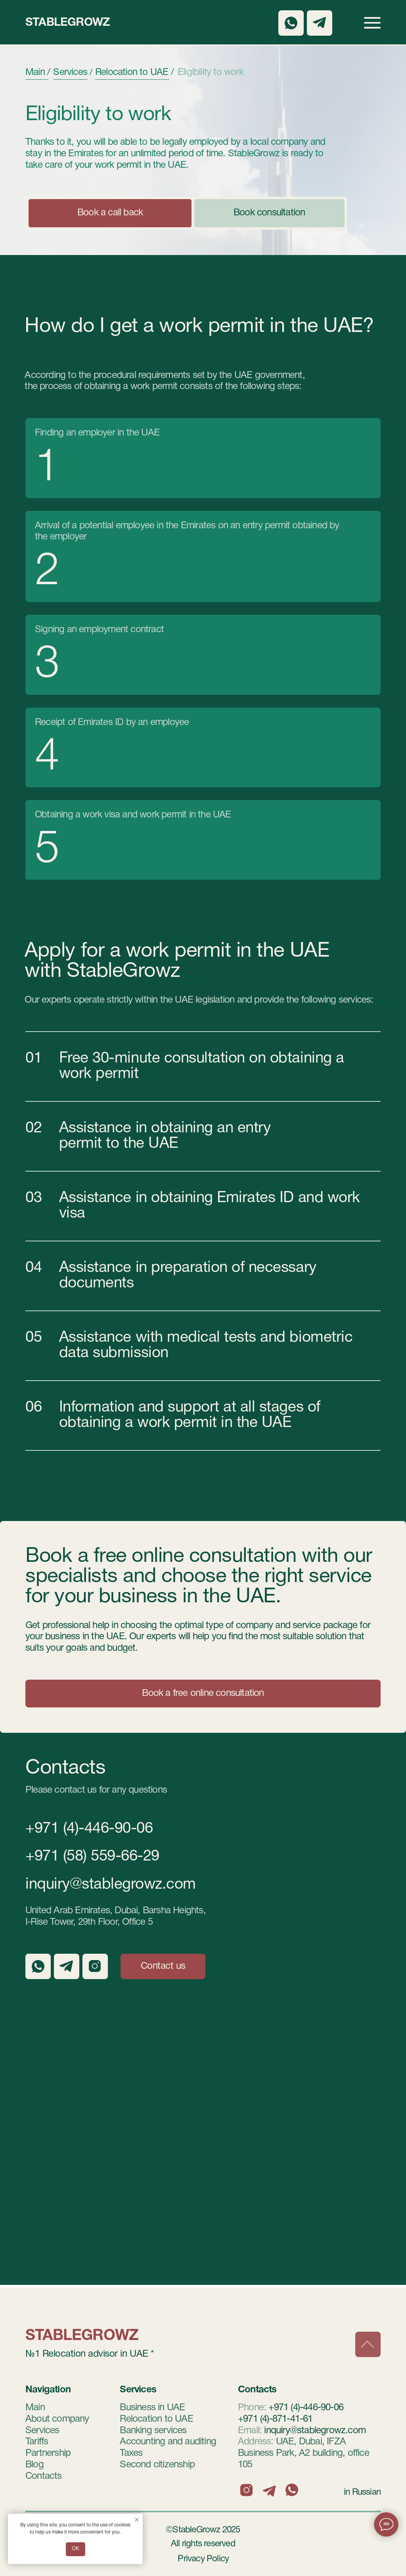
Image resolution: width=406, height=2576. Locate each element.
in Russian (362, 2492)
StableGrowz (67, 22)
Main (35, 2407)
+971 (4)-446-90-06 (89, 1829)
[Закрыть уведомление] (137, 2520)
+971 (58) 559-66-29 (92, 1857)
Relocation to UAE (156, 2419)
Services (42, 2430)
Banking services (153, 2430)
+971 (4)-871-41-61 (275, 2419)
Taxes (131, 2453)
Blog (34, 2465)
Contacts (43, 2476)
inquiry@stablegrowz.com (110, 1885)
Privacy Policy (203, 2559)
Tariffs (36, 2442)
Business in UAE (152, 2407)
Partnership (48, 2453)
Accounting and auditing (168, 2442)
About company (57, 2419)
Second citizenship (157, 2465)
